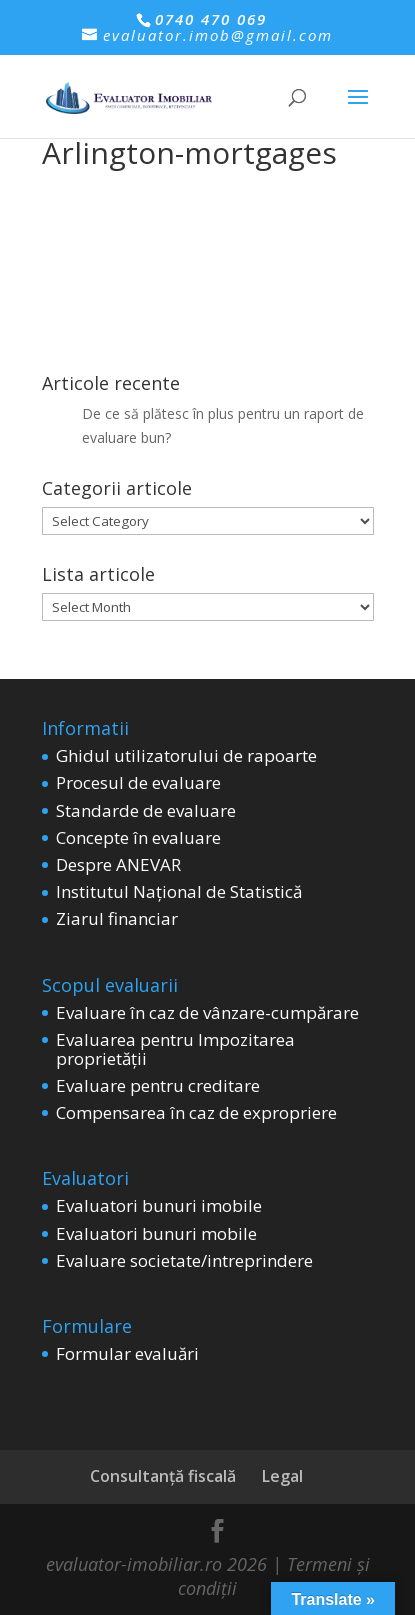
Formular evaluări (127, 1353)
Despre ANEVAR (118, 864)
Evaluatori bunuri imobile (159, 1205)
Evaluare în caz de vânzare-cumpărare (207, 1012)
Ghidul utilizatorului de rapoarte (186, 755)
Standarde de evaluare (146, 810)
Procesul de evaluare (138, 782)
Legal (282, 1476)
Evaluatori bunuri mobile (156, 1233)
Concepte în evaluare (138, 837)
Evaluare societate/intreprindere (184, 1260)
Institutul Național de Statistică (179, 891)
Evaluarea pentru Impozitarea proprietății (175, 1049)
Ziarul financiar (117, 918)
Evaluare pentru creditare (158, 1085)
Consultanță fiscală (163, 1476)
